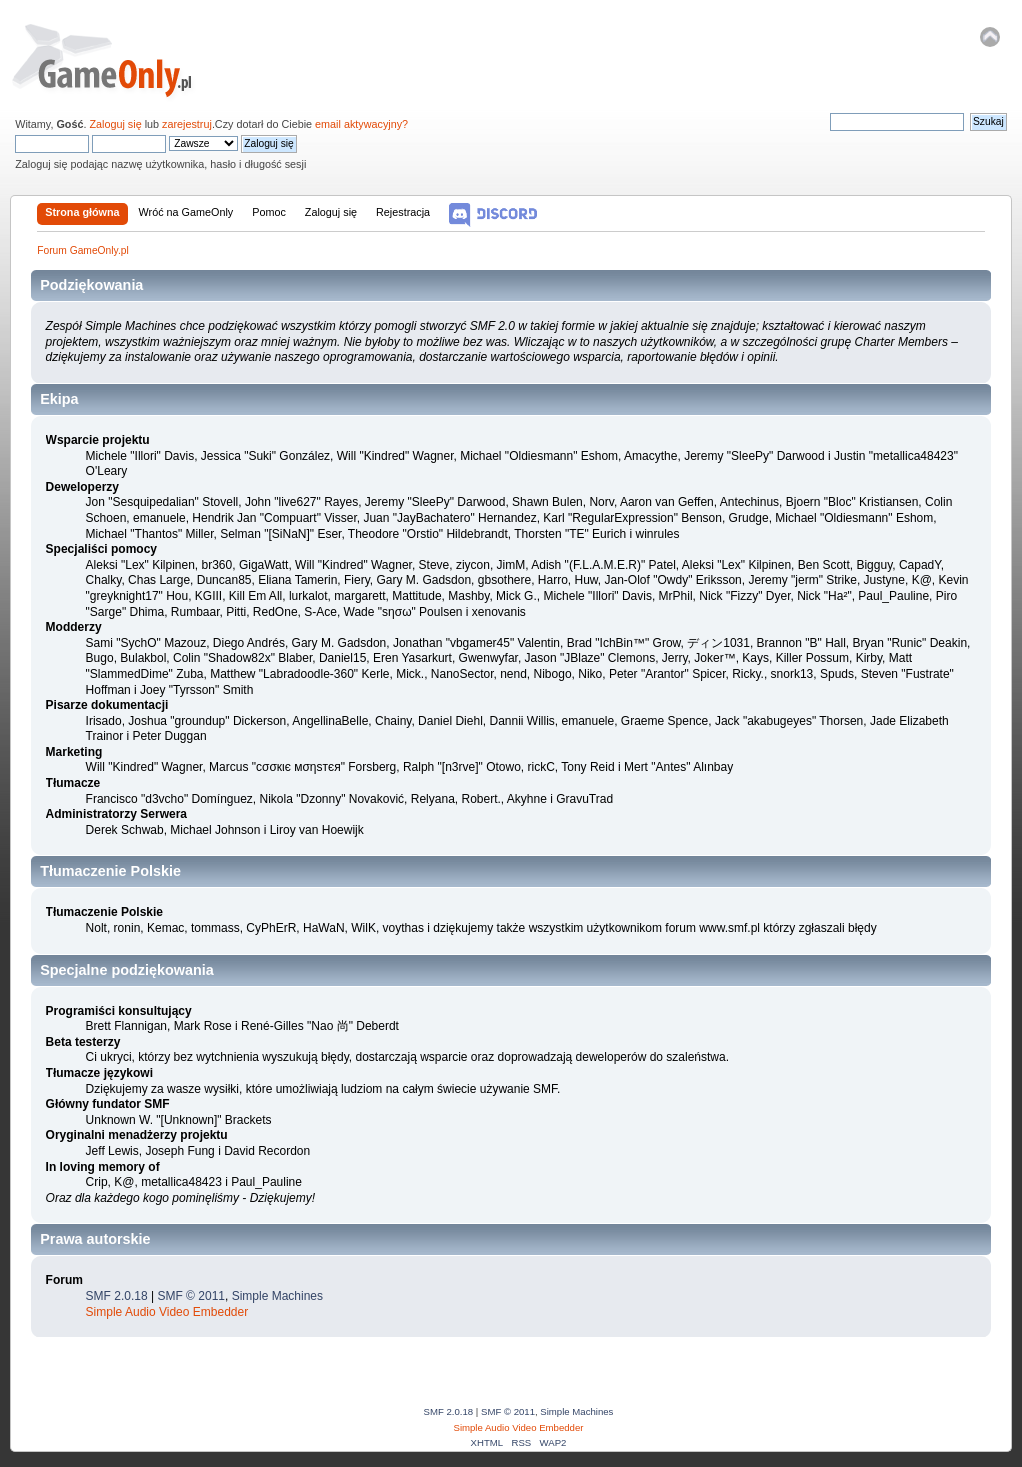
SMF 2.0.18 (117, 1296)
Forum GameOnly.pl (115, 60)
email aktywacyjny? (361, 124)
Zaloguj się (115, 124)
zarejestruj (187, 124)
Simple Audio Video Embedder (167, 1312)
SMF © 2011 (191, 1296)
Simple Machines (277, 1296)
